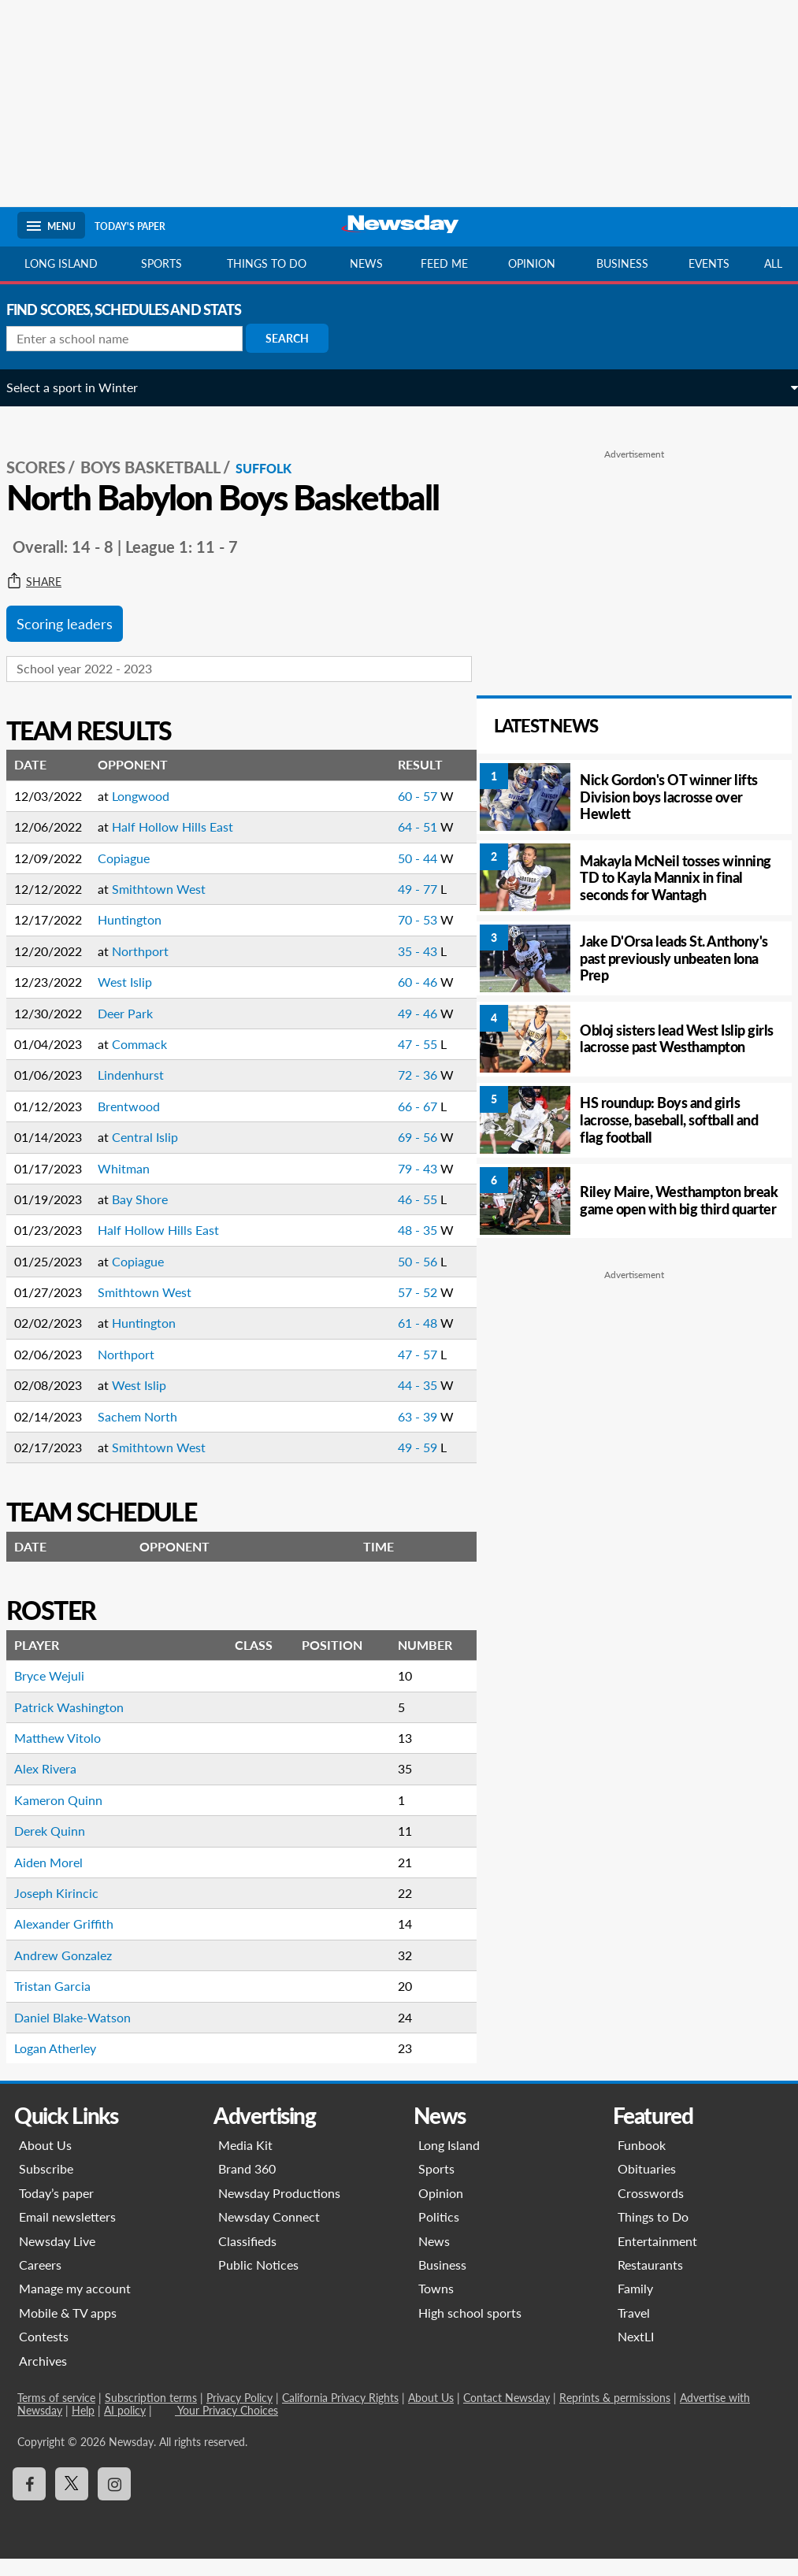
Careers (40, 2281)
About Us (45, 2162)
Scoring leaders (76, 641)
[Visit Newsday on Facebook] (29, 2501)
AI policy (125, 2427)
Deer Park (136, 1030)
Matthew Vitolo (68, 1755)
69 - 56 (390, 1154)
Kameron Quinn (69, 1817)
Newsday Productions (279, 2210)
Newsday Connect (269, 2233)
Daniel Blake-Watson (83, 2034)
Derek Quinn (60, 1847)
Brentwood (140, 1123)
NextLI (636, 2353)
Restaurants (650, 2281)
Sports (161, 263)
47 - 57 (390, 1371)
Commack (150, 1061)
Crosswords (651, 2210)
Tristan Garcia (63, 2003)
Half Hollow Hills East (183, 843)
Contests (44, 2353)
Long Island (61, 263)
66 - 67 (390, 1123)
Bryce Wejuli (60, 1692)
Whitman (135, 1185)
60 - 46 (390, 998)
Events (709, 263)
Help (83, 2427)
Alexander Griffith (74, 1940)
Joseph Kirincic (67, 1910)
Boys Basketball (161, 449)
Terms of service (56, 2415)
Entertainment (657, 2258)
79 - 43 (390, 1185)
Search (298, 338)
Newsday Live (57, 2258)
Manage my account (75, 2305)
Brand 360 (247, 2185)
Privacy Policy (239, 2415)
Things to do (266, 263)
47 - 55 (390, 1061)
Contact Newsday (506, 2415)
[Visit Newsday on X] (71, 2501)
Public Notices (258, 2281)
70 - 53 (390, 936)
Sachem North (148, 1433)
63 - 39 (390, 1433)
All (773, 263)
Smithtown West (170, 906)
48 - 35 (390, 1247)
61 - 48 (390, 1339)
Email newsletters (67, 2233)
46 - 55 (390, 1216)
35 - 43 (390, 968)
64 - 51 (390, 843)
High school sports (469, 2329)
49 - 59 (390, 1464)
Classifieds (247, 2258)
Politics (438, 2233)
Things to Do (653, 2233)
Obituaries (647, 2185)
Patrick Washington (80, 1724)
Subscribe (46, 2185)
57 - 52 (390, 1309)
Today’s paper (56, 2210)
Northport (151, 968)
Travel (634, 2329)
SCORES (46, 449)
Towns (436, 2305)
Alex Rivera (56, 1785)
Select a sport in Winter (83, 387)
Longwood (151, 813)
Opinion (531, 263)
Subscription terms (151, 2415)
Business (622, 263)
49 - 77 (390, 906)
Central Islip (156, 1154)
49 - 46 (390, 1030)
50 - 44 (390, 875)
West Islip (136, 998)
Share (44, 599)
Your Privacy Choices (226, 2427)
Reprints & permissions (614, 2415)
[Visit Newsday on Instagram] (114, 2501)
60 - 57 (390, 813)
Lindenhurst (142, 1091)
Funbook (642, 2162)
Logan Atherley (66, 2065)
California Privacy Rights (340, 2415)
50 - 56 (390, 1278)
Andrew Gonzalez (74, 1972)
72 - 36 (390, 1091)
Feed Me (444, 263)
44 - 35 (390, 1402)
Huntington (141, 936)
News (366, 263)
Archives (43, 2377)
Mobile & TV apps (68, 2329)
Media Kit (245, 2162)
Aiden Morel (59, 1879)
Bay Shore (151, 1216)
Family (635, 2305)
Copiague (135, 875)
